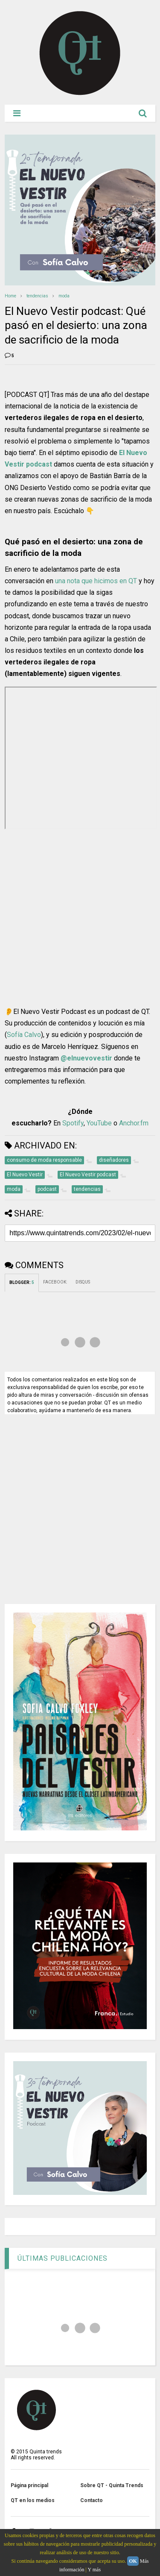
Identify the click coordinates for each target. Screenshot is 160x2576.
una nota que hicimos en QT (96, 581)
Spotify (73, 1123)
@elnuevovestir (86, 1058)
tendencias (37, 296)
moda (64, 296)
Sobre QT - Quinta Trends (111, 2485)
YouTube (99, 1123)
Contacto (91, 2500)
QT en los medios (33, 2500)
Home (10, 296)
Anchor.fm (133, 1123)
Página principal (29, 2485)
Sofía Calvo (24, 1035)
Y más (94, 2570)
